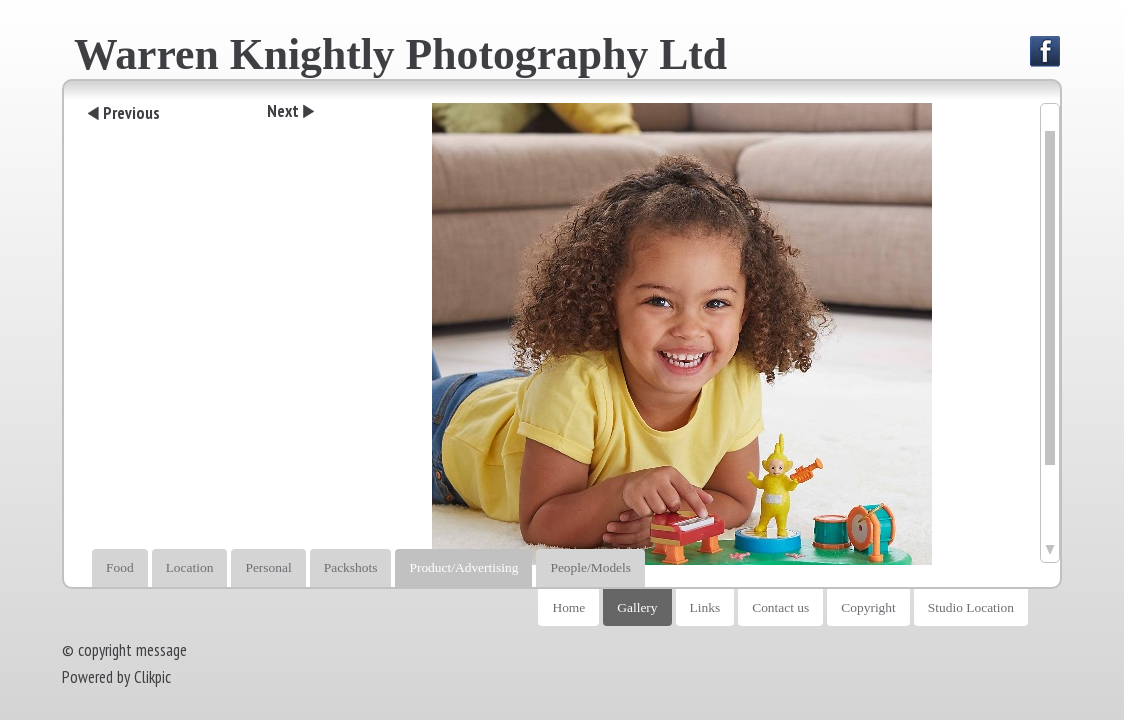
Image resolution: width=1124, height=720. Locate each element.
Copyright (868, 607)
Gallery (637, 607)
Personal (268, 567)
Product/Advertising (463, 567)
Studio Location (971, 607)
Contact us (780, 607)
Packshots (351, 567)
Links (705, 607)
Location (190, 567)
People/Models (590, 567)
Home (568, 607)
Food (120, 567)
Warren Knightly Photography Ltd (400, 54)
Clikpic (152, 677)
